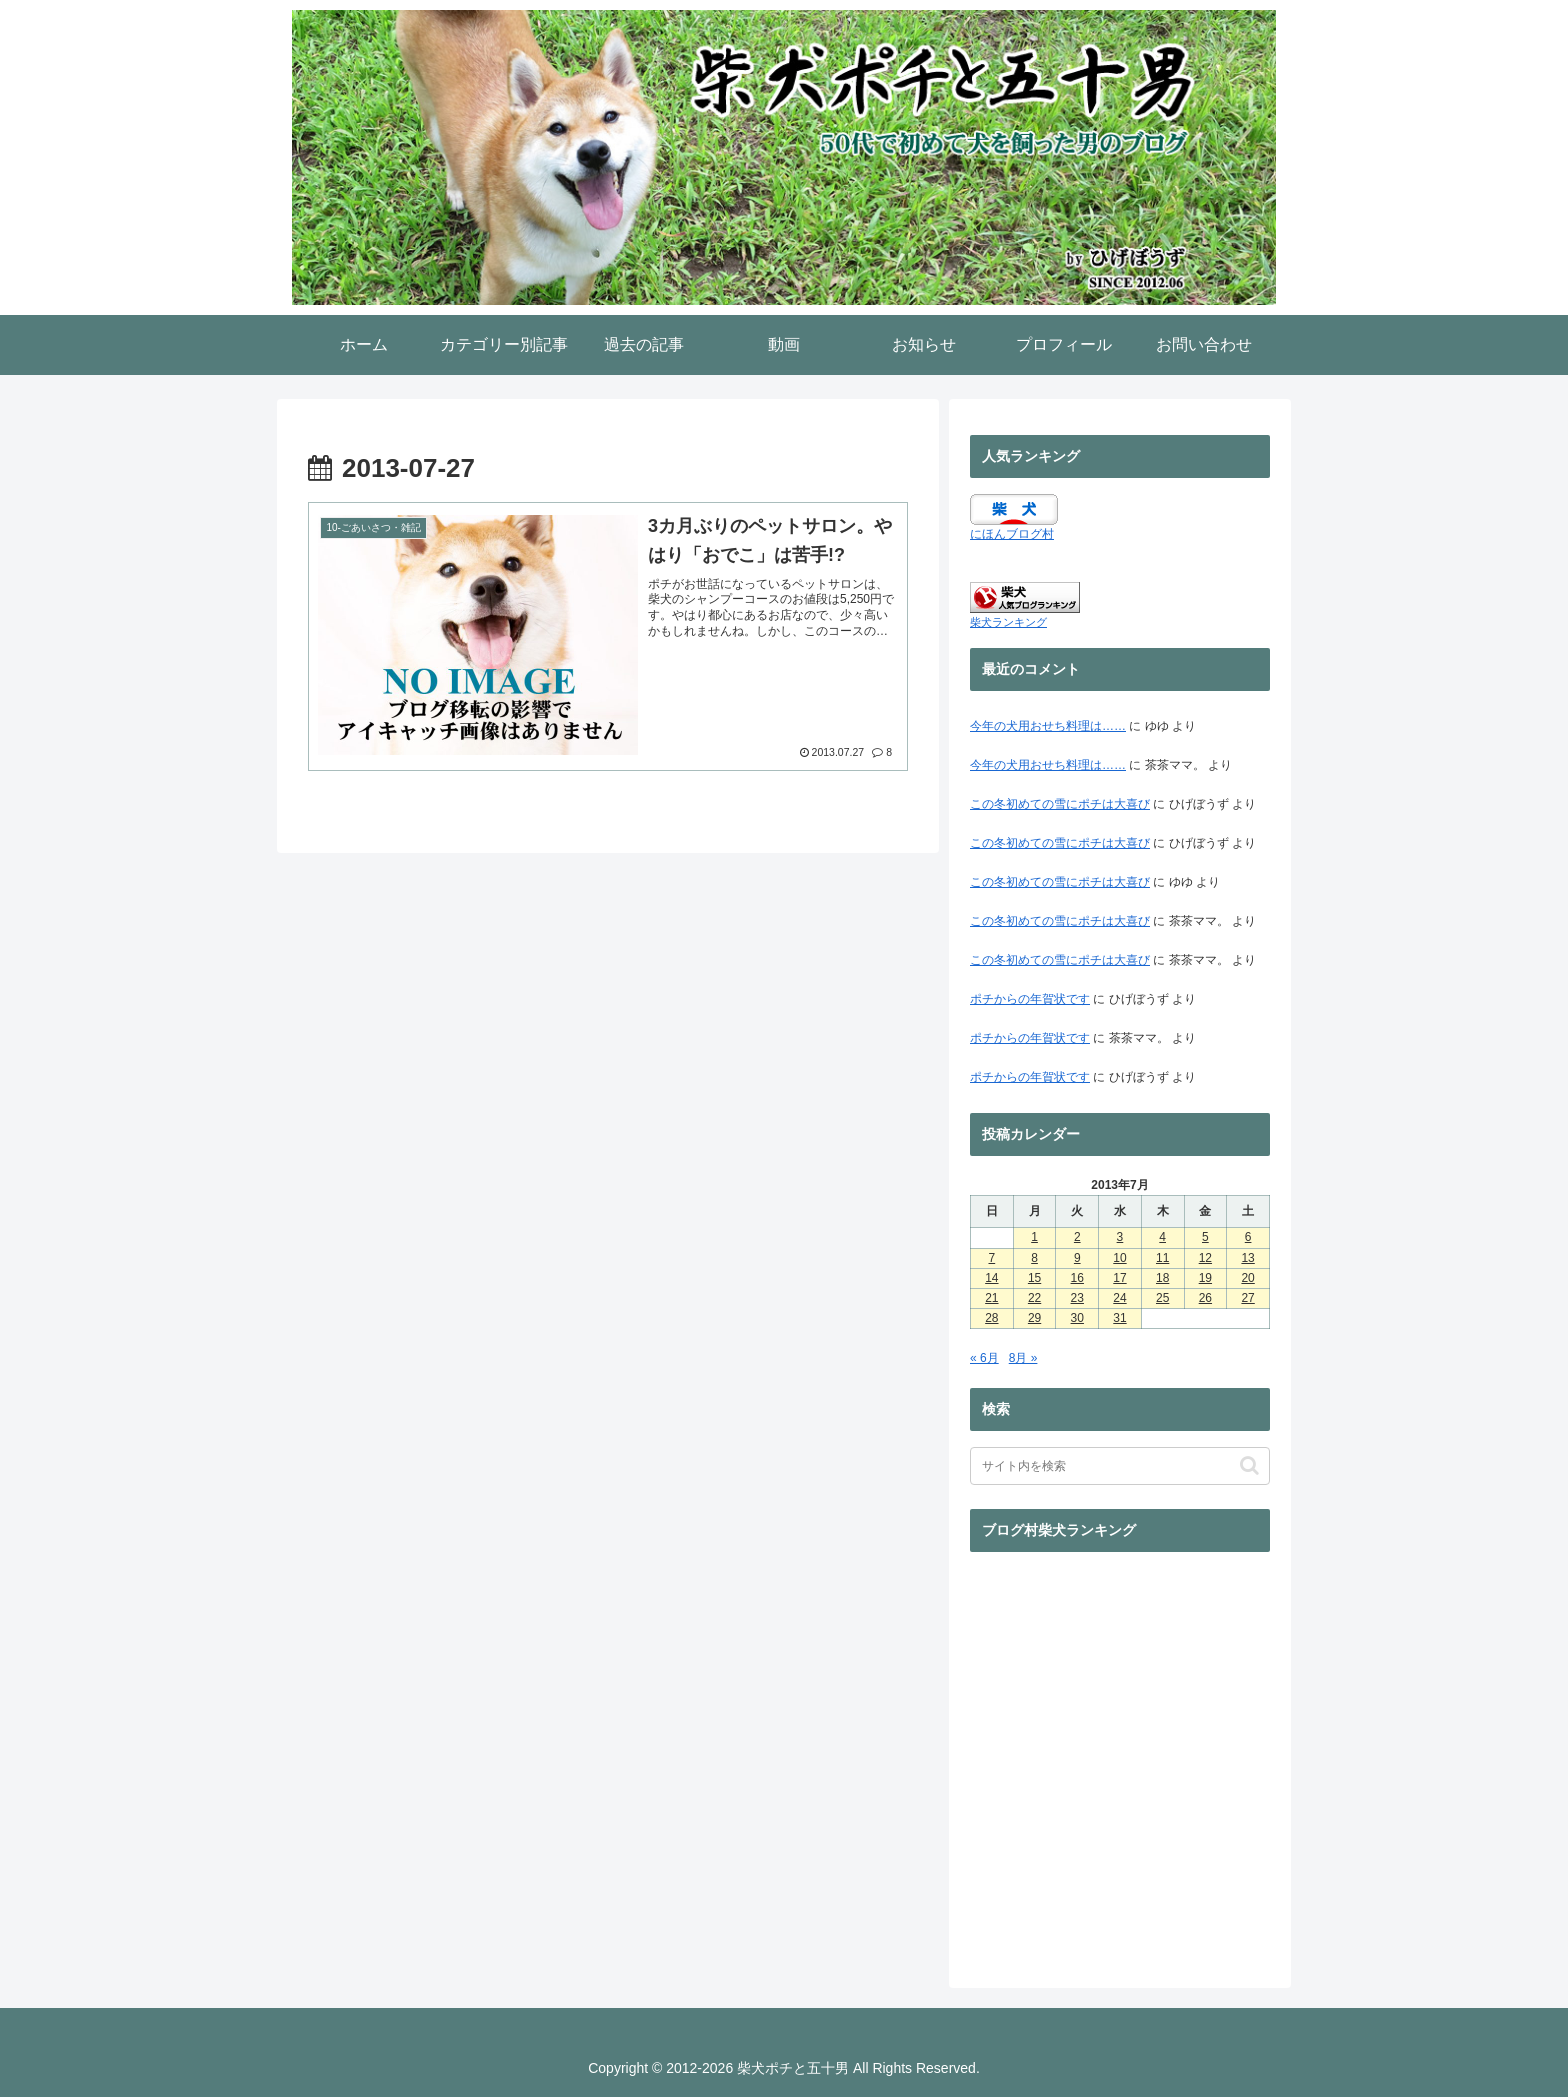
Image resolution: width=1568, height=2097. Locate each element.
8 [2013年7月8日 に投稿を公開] (1034, 1258)
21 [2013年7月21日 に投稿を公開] (991, 1298)
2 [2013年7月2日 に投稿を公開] (1077, 1237)
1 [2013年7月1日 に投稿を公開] (1034, 1237)
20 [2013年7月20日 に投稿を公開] (1247, 1278)
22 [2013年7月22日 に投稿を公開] (1034, 1298)
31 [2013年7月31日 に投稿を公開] (1119, 1318)
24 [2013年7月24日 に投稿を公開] (1119, 1298)
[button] (1249, 1465)
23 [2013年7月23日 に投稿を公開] (1077, 1298)
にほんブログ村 (1012, 534)
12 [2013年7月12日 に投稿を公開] (1205, 1258)
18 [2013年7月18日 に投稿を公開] (1162, 1278)
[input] (1120, 1466)
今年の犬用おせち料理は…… (1048, 726)
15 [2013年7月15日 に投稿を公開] (1034, 1278)
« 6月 (984, 1358)
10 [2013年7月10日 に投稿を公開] (1119, 1258)
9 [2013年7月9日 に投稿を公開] (1077, 1258)
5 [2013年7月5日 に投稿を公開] (1205, 1237)
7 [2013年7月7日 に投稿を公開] (992, 1258)
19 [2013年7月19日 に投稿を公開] (1205, 1278)
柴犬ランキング (1008, 622)
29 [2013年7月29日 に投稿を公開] (1034, 1318)
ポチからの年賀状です (1030, 999)
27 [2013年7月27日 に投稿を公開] (1247, 1298)
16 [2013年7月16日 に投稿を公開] (1077, 1278)
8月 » (1023, 1358)
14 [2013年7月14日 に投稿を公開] (991, 1278)
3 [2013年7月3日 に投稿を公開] (1120, 1237)
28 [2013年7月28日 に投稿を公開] (991, 1318)
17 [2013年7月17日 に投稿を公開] (1119, 1278)
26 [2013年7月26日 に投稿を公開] (1205, 1298)
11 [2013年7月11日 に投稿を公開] (1162, 1258)
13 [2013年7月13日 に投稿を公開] (1247, 1258)
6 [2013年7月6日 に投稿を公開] (1248, 1237)
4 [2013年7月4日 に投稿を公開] (1162, 1237)
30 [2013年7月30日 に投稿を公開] (1077, 1318)
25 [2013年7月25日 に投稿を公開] (1162, 1298)
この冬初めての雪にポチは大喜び (1060, 804)
